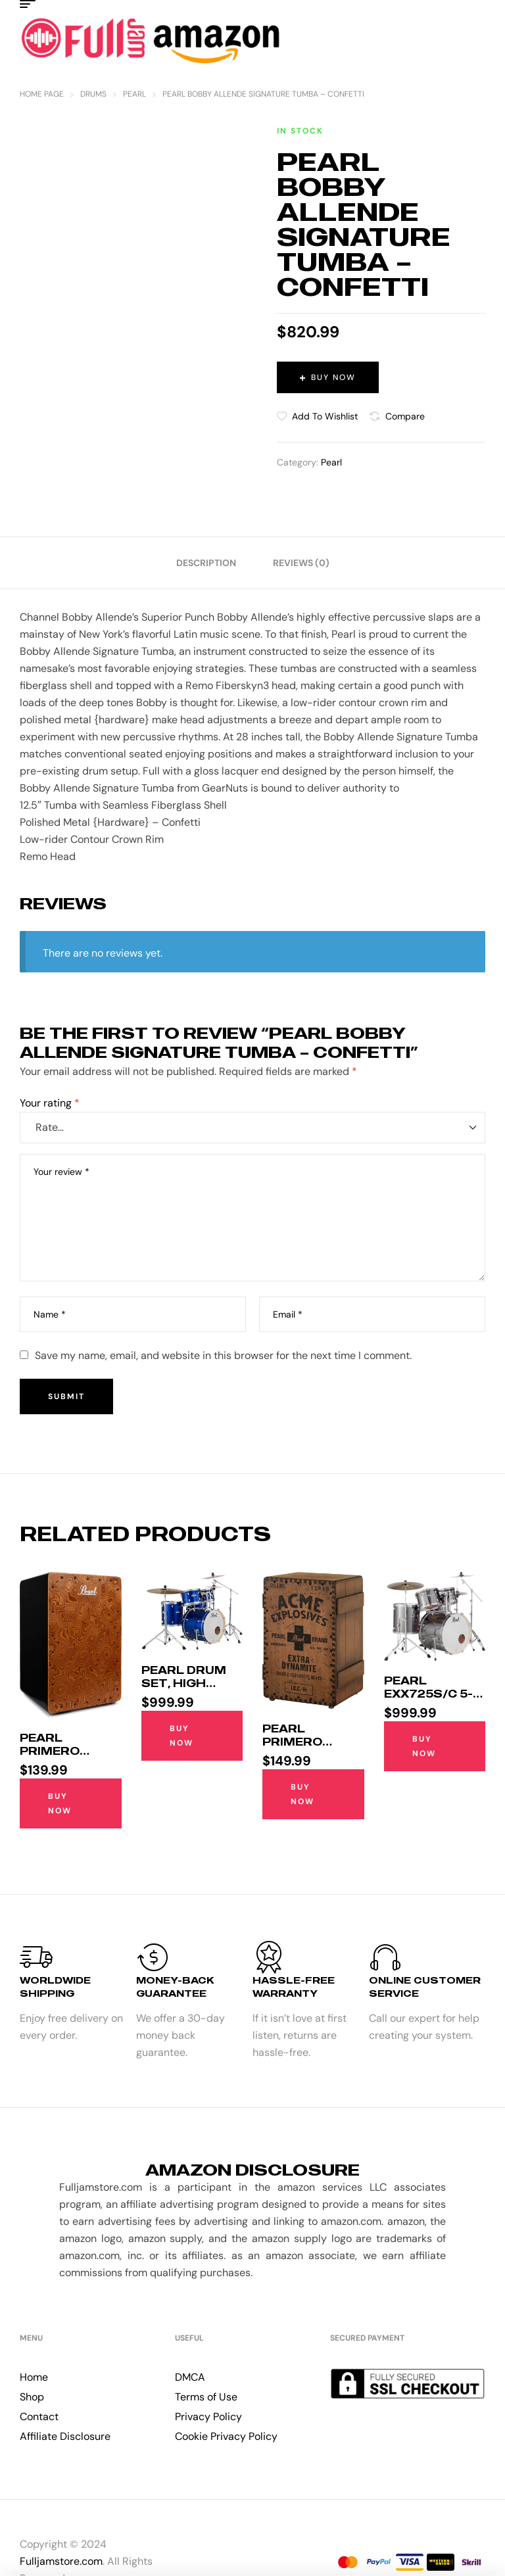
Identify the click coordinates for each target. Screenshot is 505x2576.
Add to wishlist (325, 416)
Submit (66, 1396)
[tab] (206, 563)
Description (206, 563)
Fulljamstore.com (61, 2561)
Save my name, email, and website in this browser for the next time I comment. (223, 1355)
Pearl (134, 94)
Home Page (42, 94)
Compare (405, 416)
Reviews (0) (301, 563)
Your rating (50, 1103)
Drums (93, 94)
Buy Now (333, 377)
